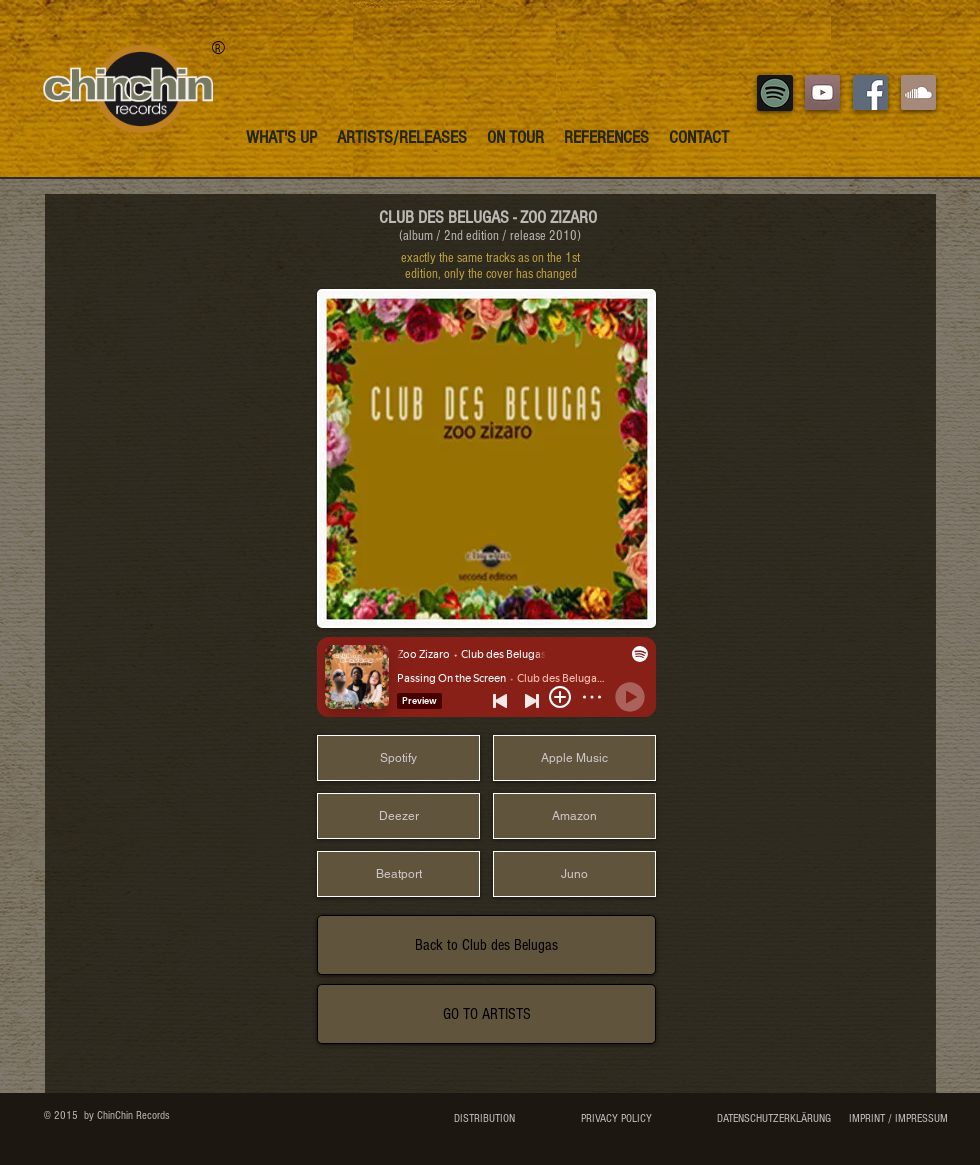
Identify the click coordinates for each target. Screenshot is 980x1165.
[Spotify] (398, 758)
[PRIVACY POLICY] (616, 1119)
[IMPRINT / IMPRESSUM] (898, 1119)
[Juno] (574, 874)
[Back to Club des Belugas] (486, 945)
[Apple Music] (574, 758)
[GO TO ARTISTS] (486, 1014)
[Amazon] (574, 816)
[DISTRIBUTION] (484, 1119)
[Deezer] (398, 816)
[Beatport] (398, 874)
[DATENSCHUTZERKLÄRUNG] (773, 1119)
